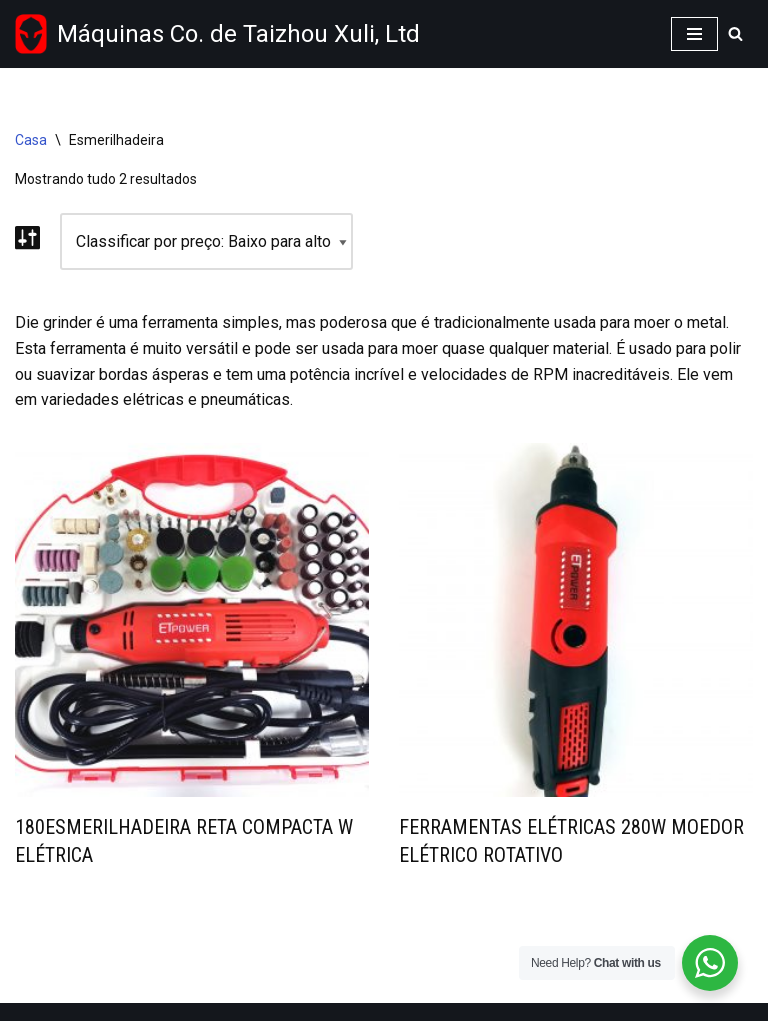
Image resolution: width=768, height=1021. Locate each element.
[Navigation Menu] (694, 34)
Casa (31, 140)
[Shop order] (206, 242)
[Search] (735, 33)
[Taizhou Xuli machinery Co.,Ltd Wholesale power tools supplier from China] (217, 34)
